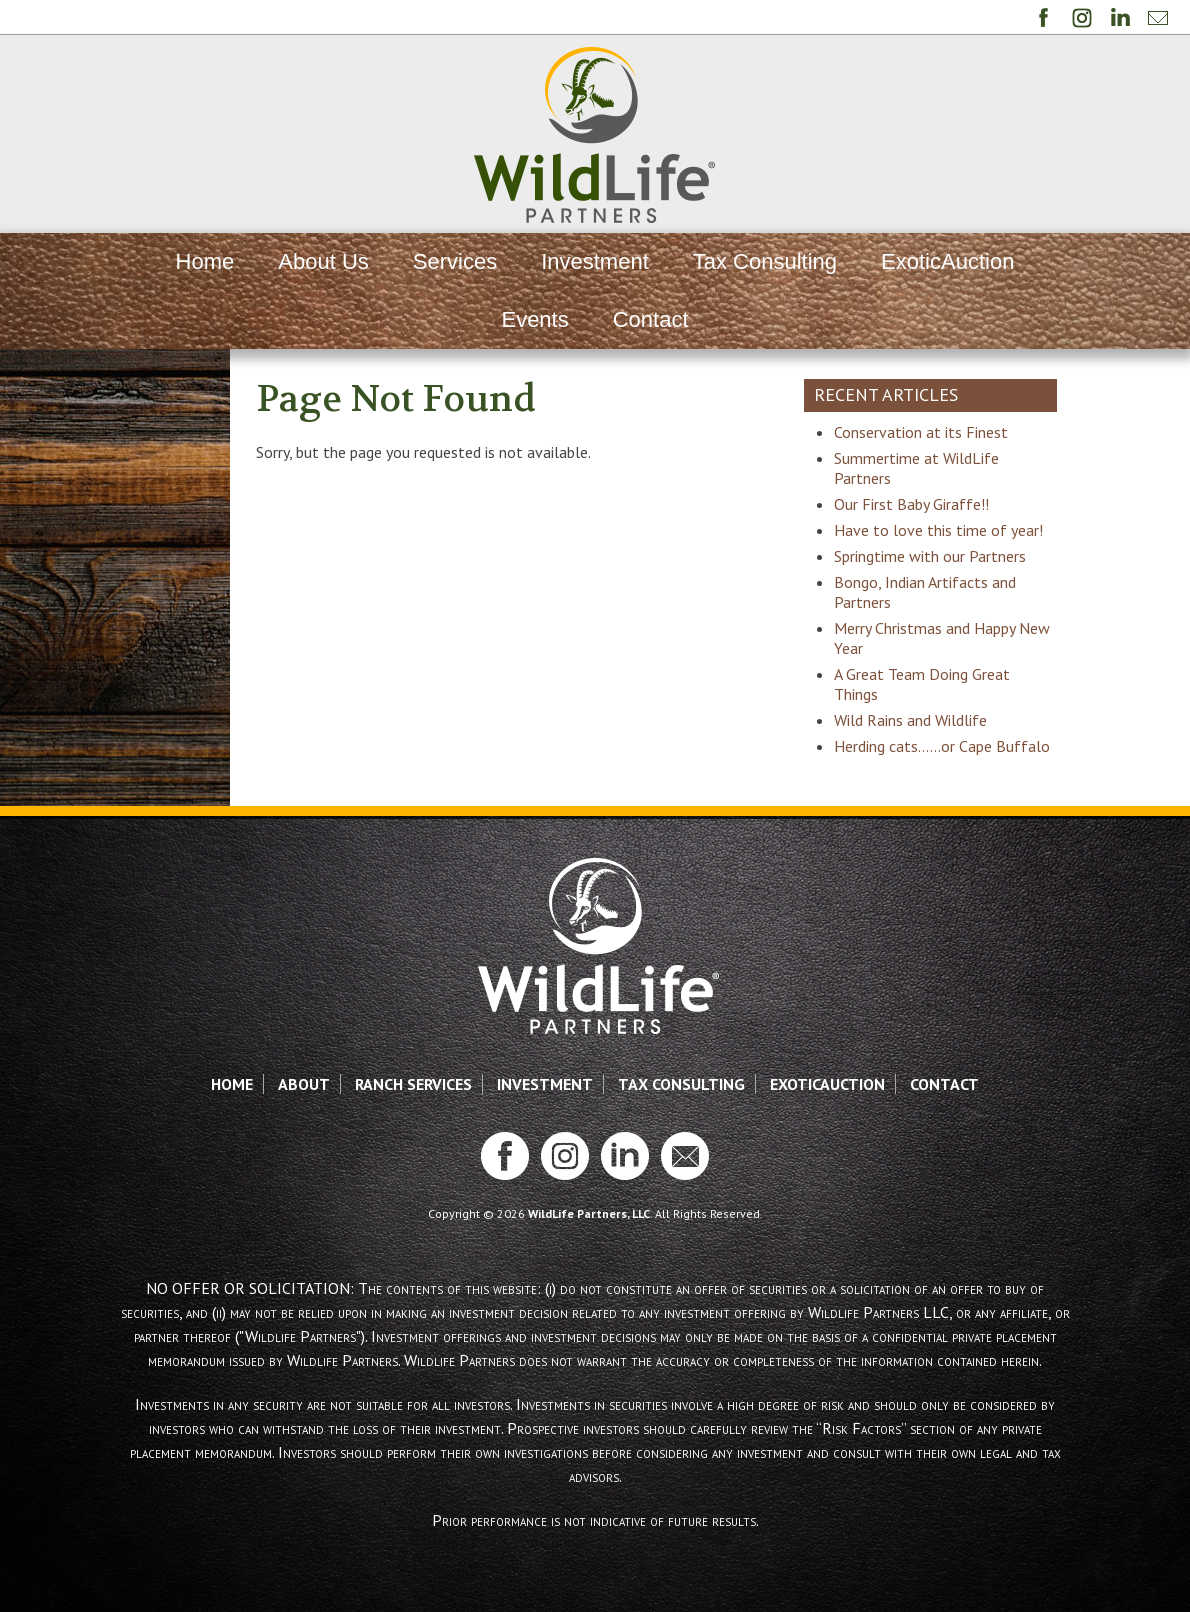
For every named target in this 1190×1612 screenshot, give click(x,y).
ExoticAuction (947, 261)
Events (534, 319)
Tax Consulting (765, 261)
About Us (323, 261)
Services (455, 261)
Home (205, 261)
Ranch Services (413, 1144)
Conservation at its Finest (962, 432)
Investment (595, 261)
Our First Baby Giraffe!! (952, 504)
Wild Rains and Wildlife (951, 760)
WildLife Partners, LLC (589, 1273)
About (304, 1144)
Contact (651, 319)
